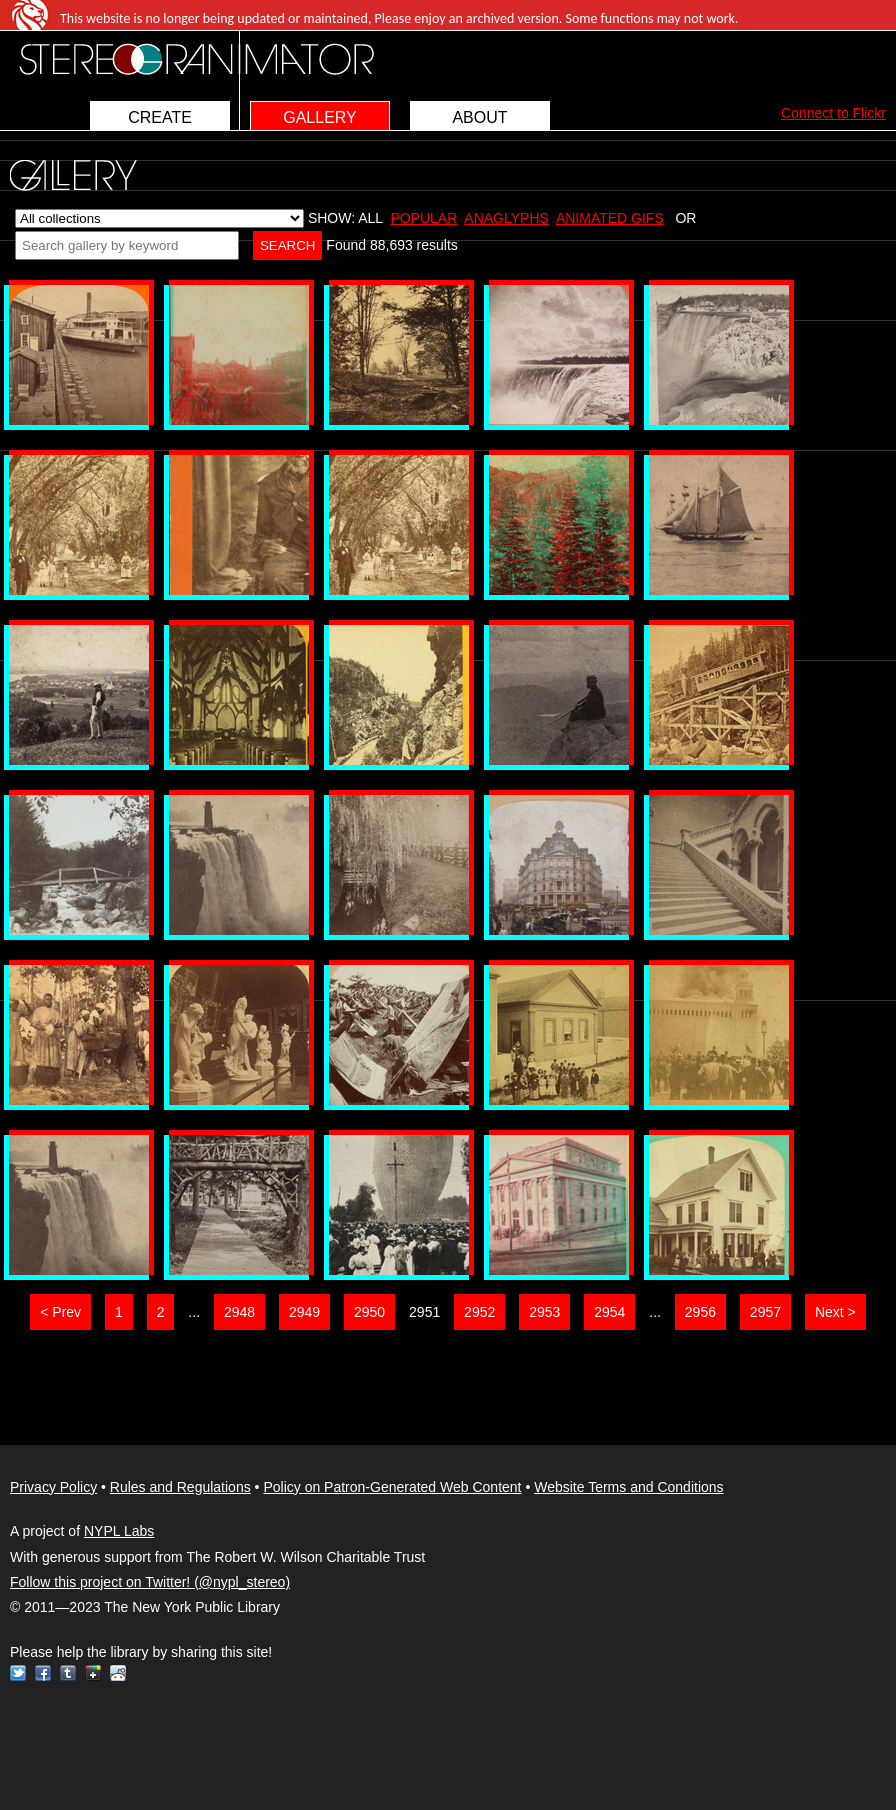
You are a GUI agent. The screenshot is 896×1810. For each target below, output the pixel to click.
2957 (765, 1312)
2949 (304, 1312)
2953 (544, 1312)
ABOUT (479, 117)
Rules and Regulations (180, 1487)
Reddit (118, 1673)
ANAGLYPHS (506, 218)
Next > (835, 1312)
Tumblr (68, 1673)
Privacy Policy (53, 1487)
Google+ (93, 1673)
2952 (479, 1312)
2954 (609, 1312)
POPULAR (423, 218)
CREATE (160, 117)
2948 (239, 1312)
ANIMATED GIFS (610, 218)
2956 (700, 1312)
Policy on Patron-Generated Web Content (392, 1487)
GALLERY (320, 117)
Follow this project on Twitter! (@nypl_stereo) (150, 1582)
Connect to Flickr (833, 113)
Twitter (18, 1673)
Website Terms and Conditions (628, 1487)
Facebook (43, 1673)
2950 (369, 1312)
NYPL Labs (119, 1531)
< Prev (60, 1312)
